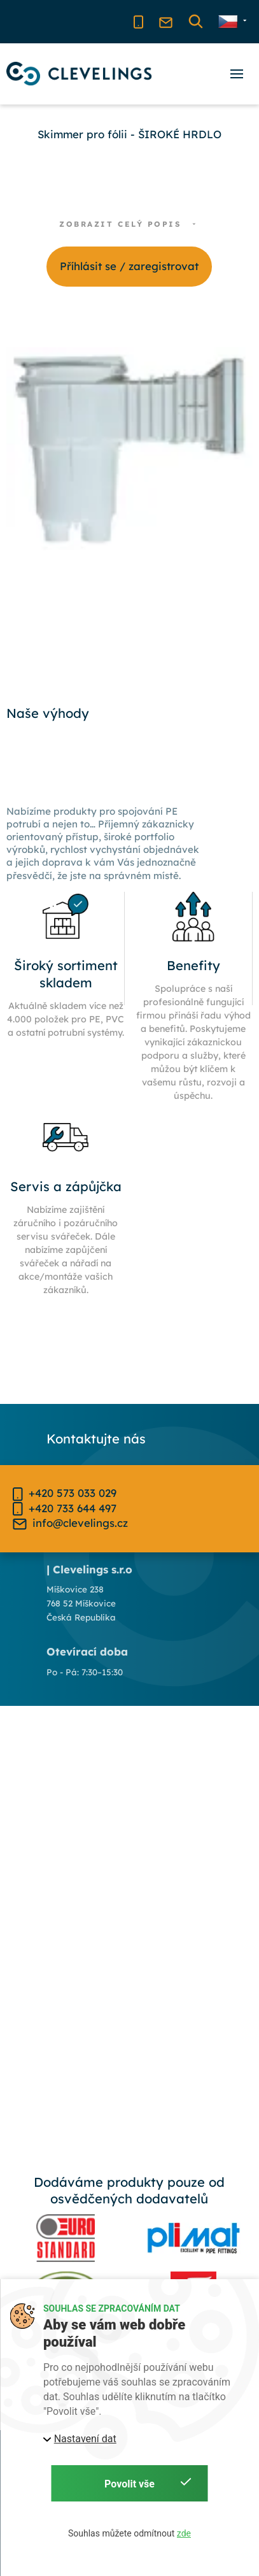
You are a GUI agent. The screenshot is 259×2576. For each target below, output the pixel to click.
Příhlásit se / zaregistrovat (129, 266)
